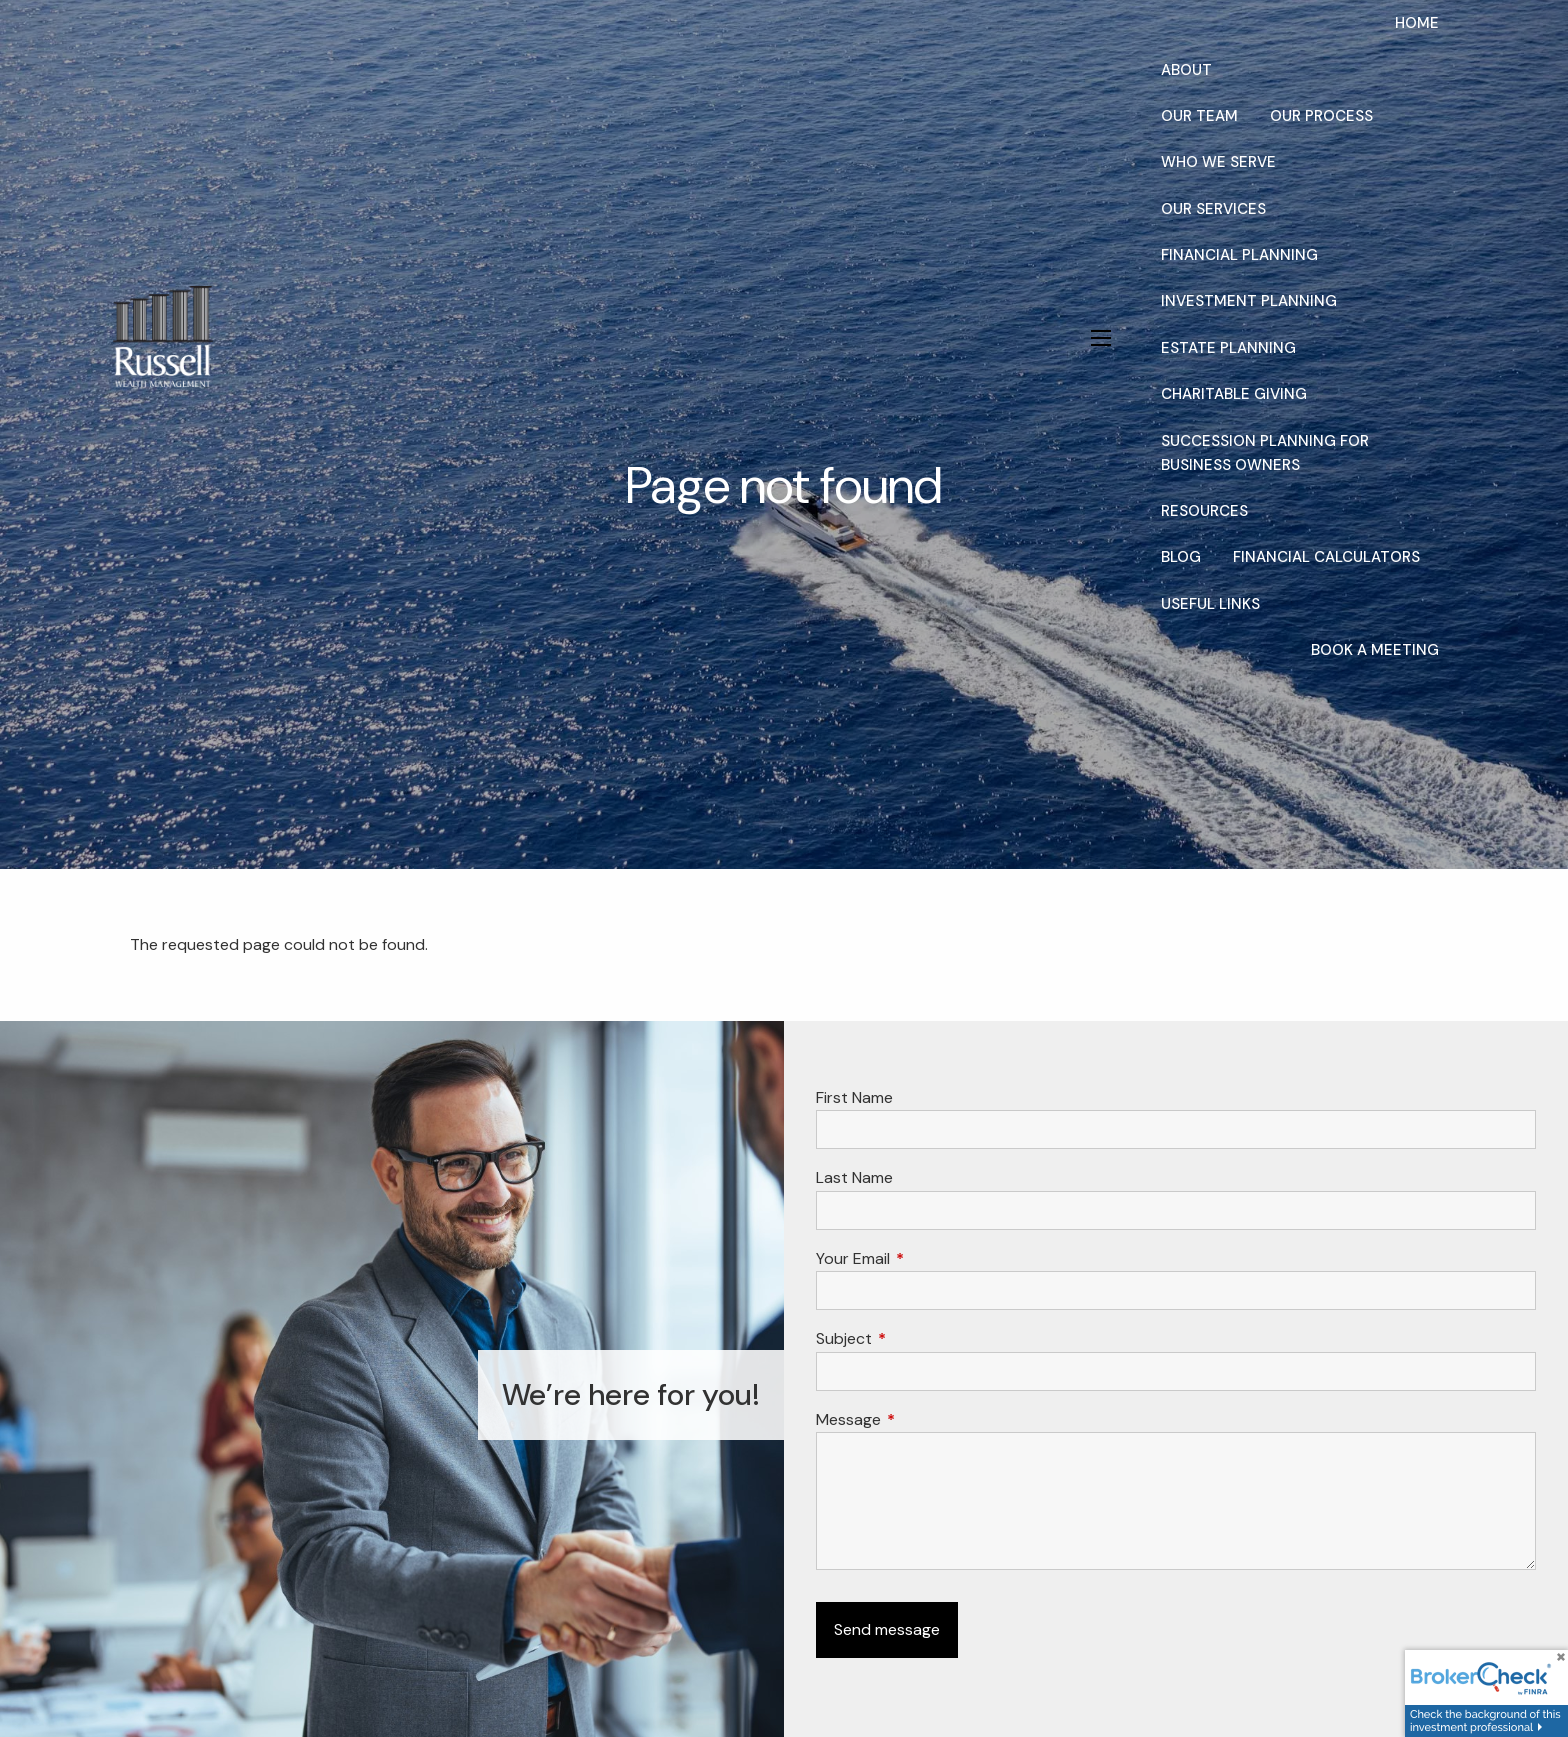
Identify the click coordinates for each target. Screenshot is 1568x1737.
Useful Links (1210, 604)
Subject (920, 1338)
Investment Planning (1249, 301)
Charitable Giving (1234, 394)
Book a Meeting (1375, 650)
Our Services (1213, 209)
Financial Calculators (1326, 557)
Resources (1204, 511)
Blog (1181, 557)
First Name (854, 1097)
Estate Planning (1228, 348)
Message (925, 1419)
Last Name (854, 1177)
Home (1417, 23)
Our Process (1321, 116)
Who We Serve (1218, 162)
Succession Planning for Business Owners (1265, 453)
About (1186, 70)
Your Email (929, 1258)
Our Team (1199, 116)
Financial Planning (1239, 255)
